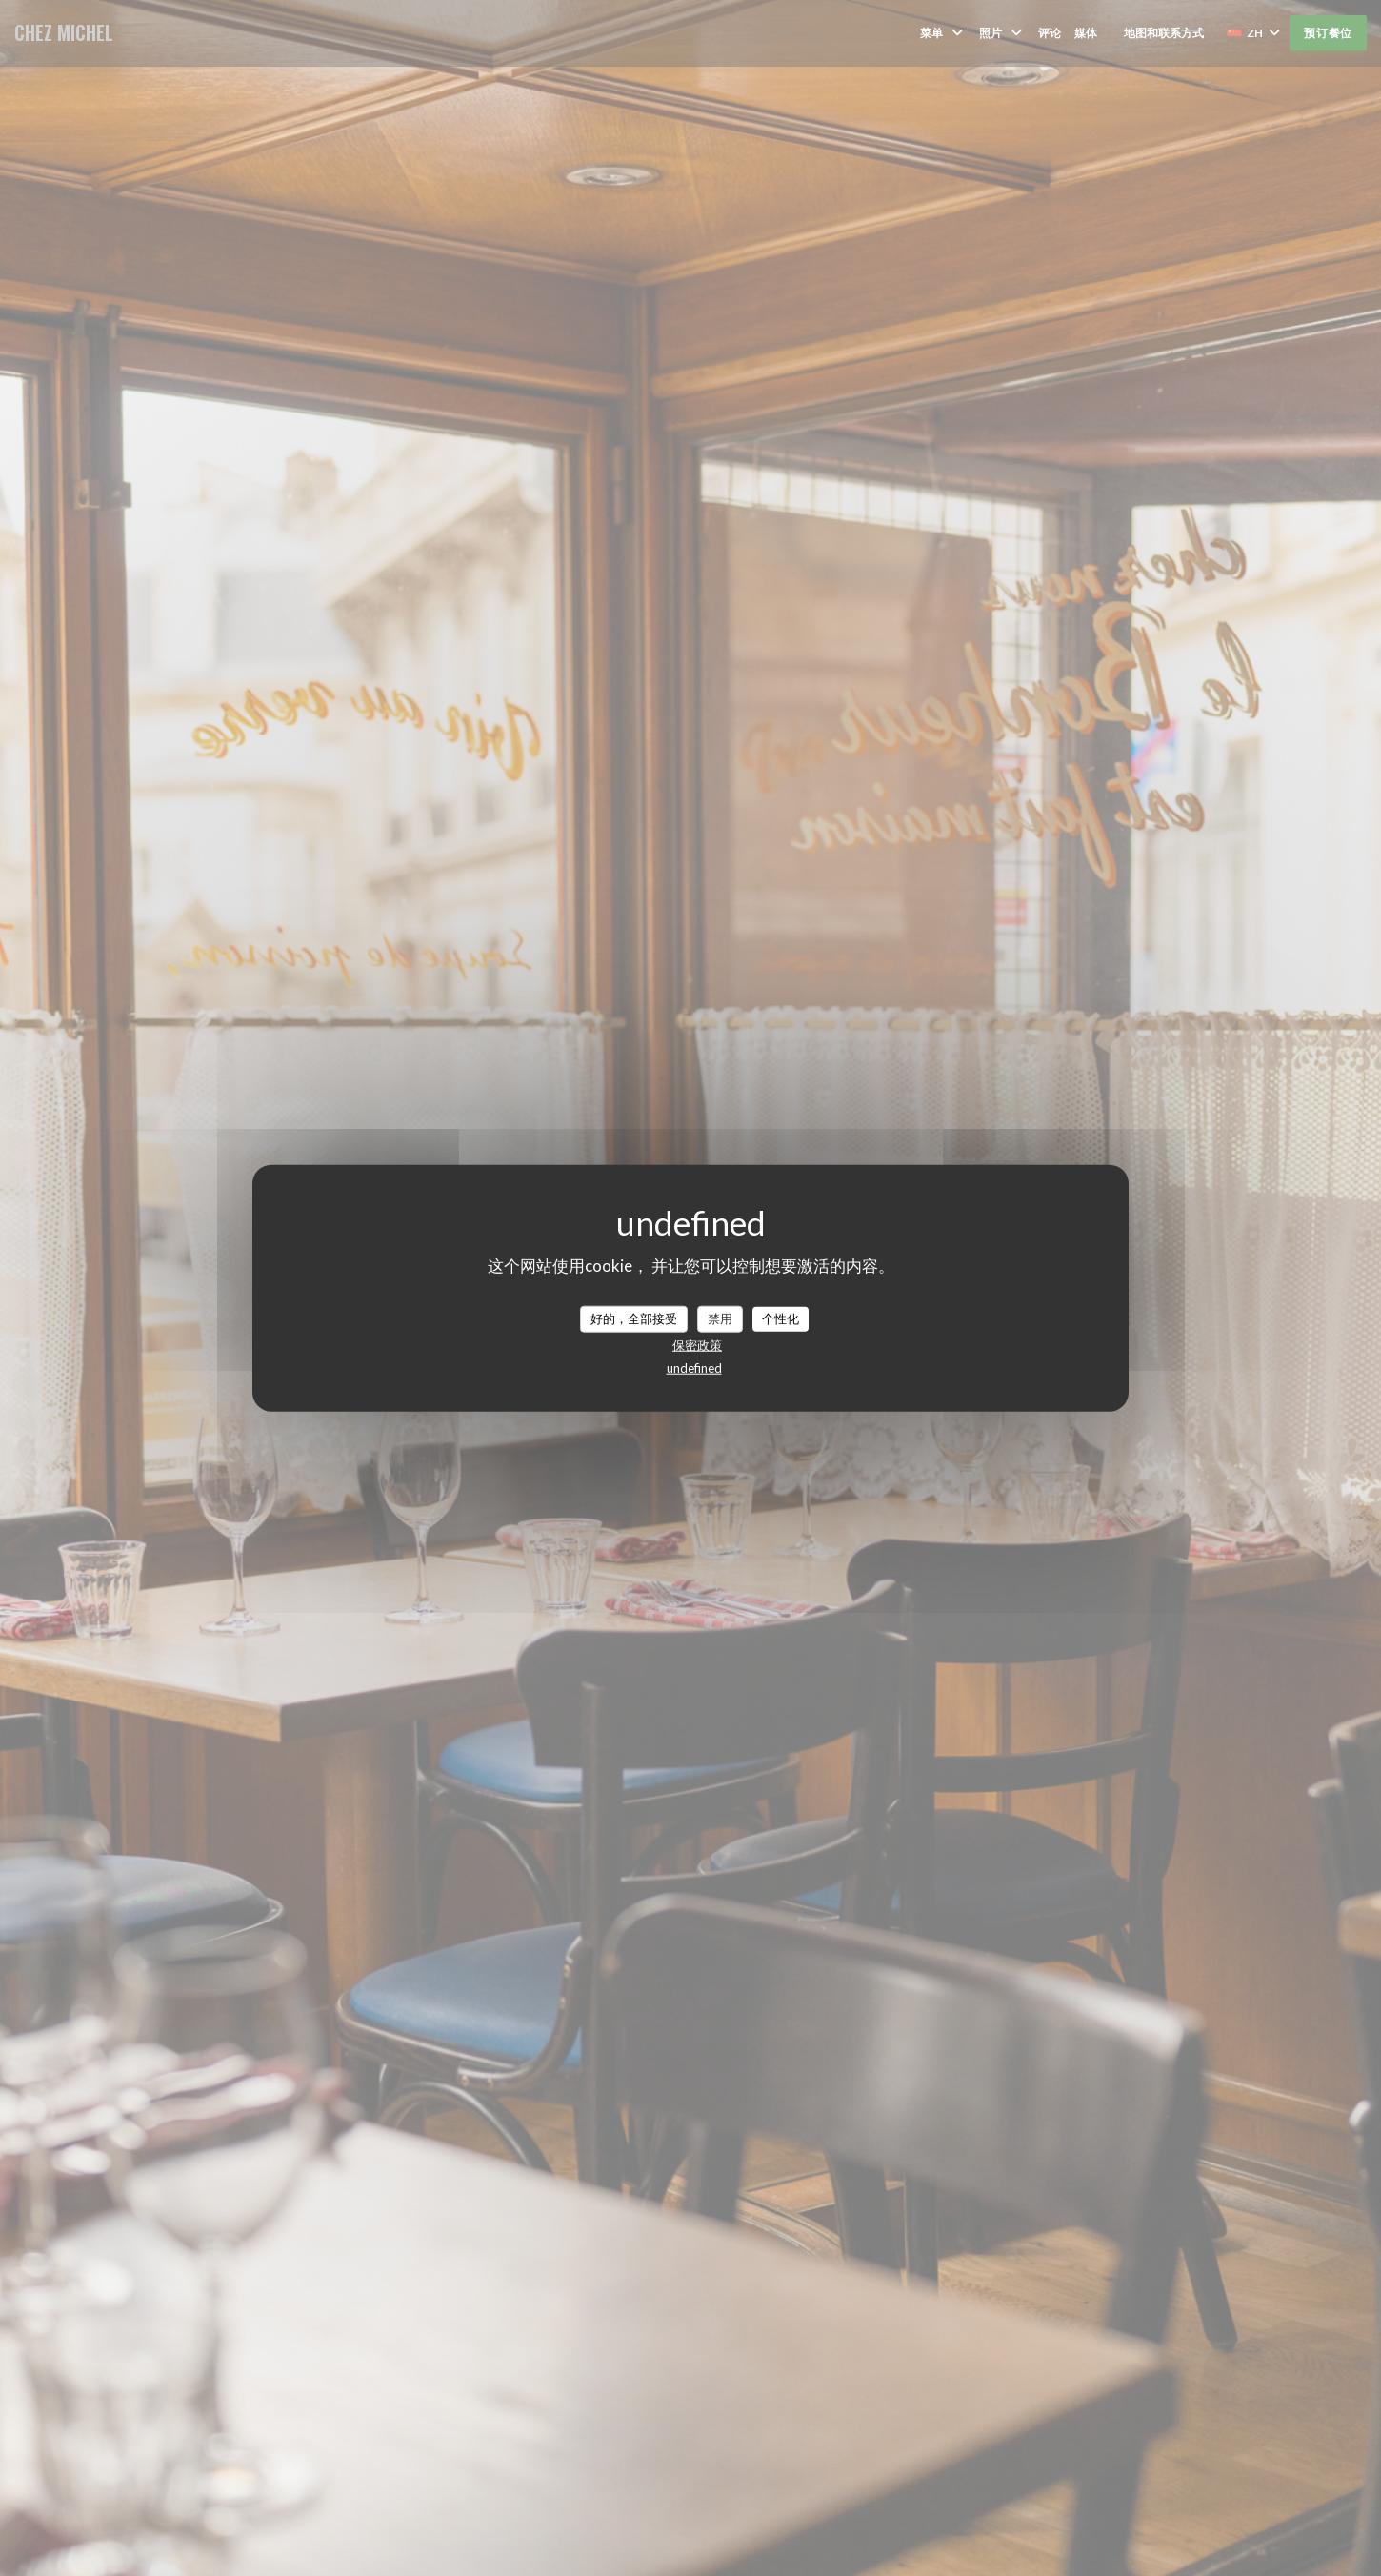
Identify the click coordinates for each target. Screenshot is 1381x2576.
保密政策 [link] (697, 1344)
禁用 (720, 1318)
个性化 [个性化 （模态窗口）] (780, 1318)
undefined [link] (694, 1367)
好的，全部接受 (633, 1318)
